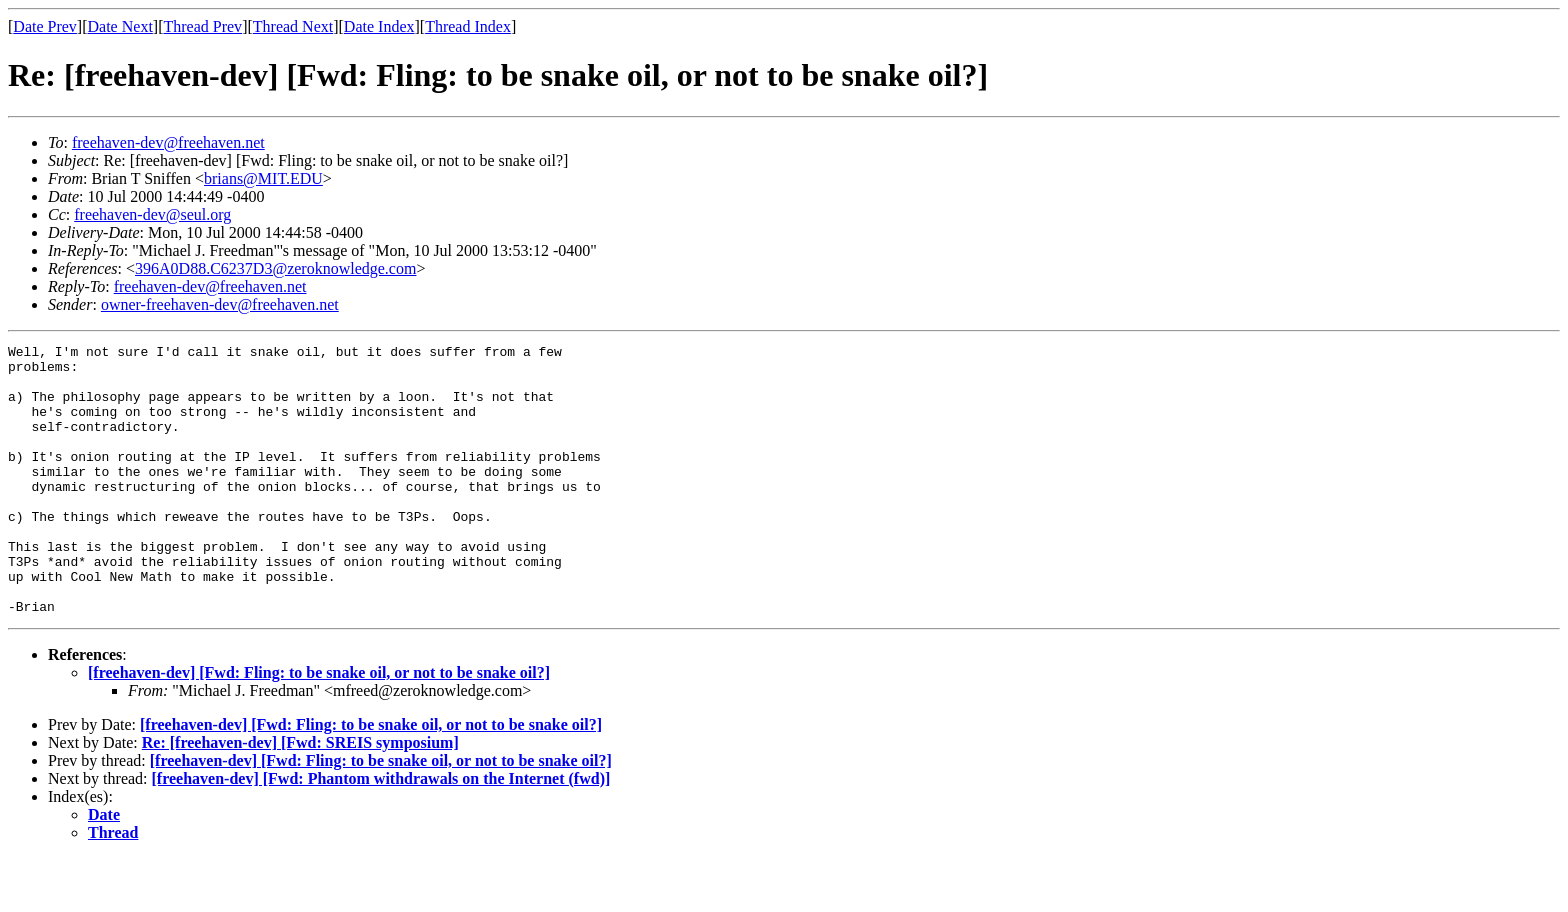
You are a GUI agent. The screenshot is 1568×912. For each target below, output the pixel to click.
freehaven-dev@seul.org (152, 214)
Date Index (379, 26)
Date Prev (45, 26)
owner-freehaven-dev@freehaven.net (220, 304)
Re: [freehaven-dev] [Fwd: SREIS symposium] (300, 796)
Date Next (120, 26)
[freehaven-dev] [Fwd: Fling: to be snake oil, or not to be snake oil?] (319, 726)
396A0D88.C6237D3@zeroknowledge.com (275, 268)
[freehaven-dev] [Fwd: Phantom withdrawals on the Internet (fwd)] (381, 832)
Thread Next (293, 26)
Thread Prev (202, 26)
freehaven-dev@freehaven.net (168, 142)
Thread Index (468, 26)
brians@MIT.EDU (263, 178)
